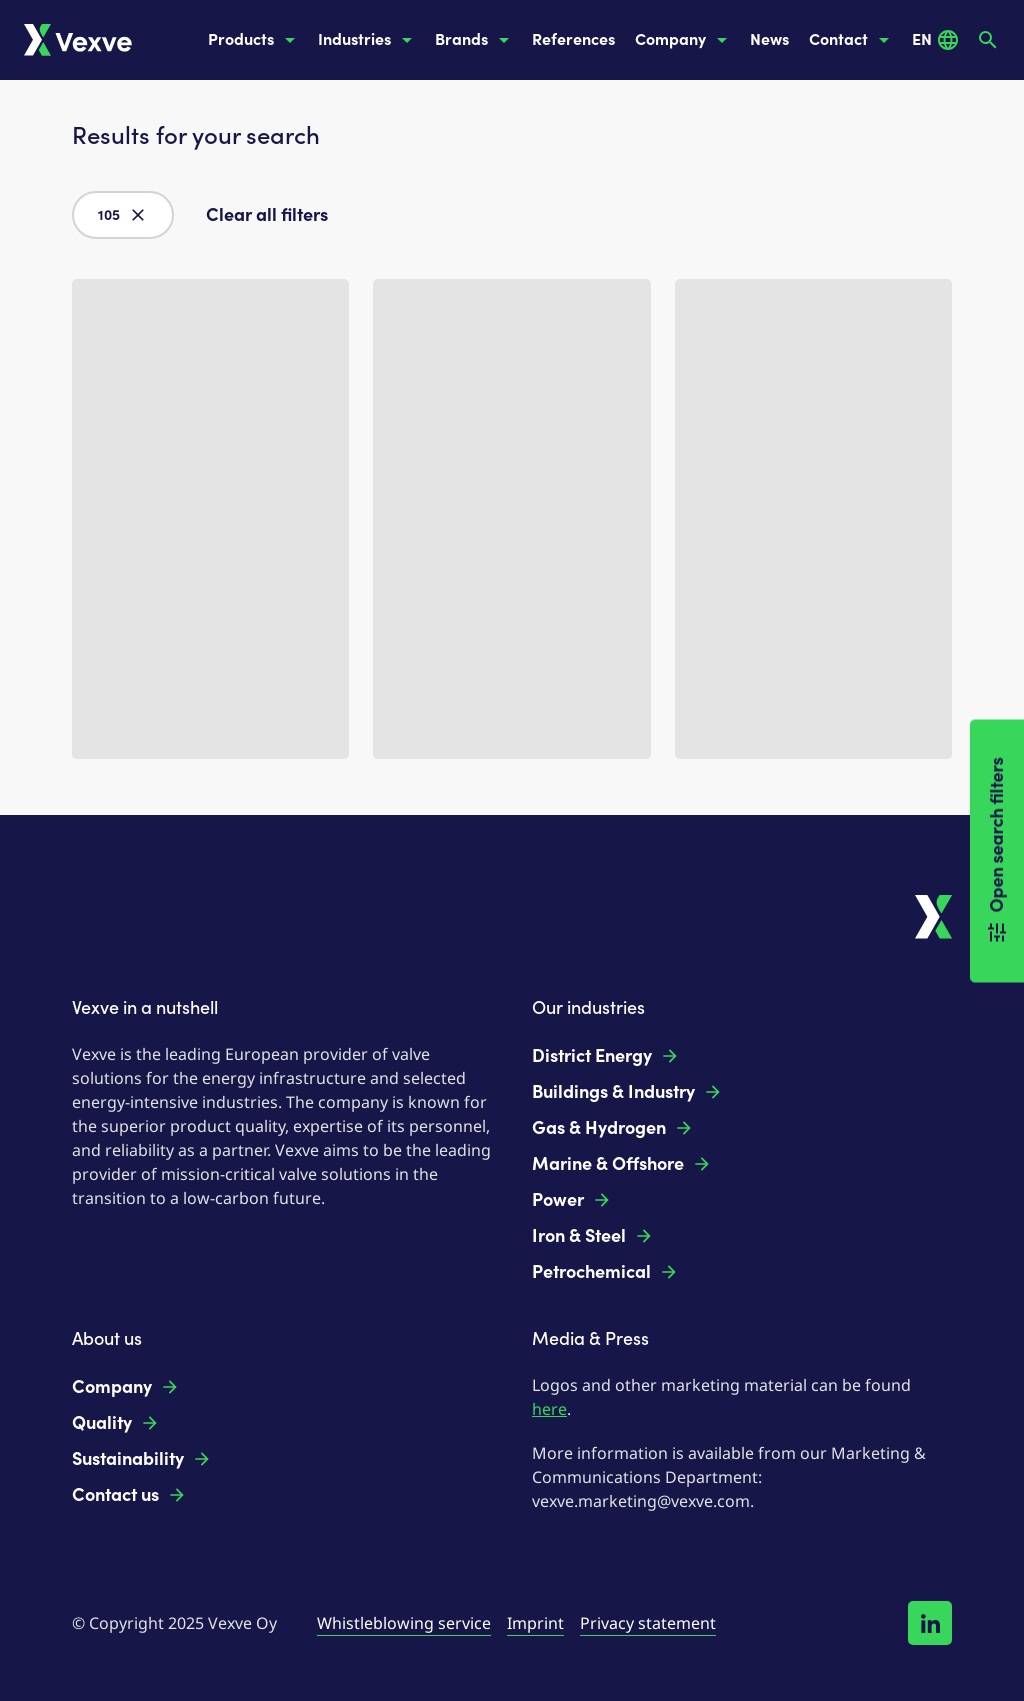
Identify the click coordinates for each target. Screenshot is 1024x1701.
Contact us (129, 1495)
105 (123, 215)
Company (684, 40)
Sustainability (142, 1459)
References (573, 39)
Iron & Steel (593, 1236)
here (549, 1409)
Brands (475, 40)
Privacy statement (648, 1623)
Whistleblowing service (404, 1623)
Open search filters (997, 850)
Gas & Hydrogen (613, 1128)
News (769, 39)
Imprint (535, 1623)
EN (936, 40)
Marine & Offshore (622, 1164)
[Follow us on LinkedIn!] (930, 1623)
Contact (852, 40)
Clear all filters (267, 215)
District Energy (606, 1056)
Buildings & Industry (627, 1092)
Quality (116, 1423)
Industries (368, 40)
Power (572, 1200)
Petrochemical (605, 1272)
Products (255, 40)
